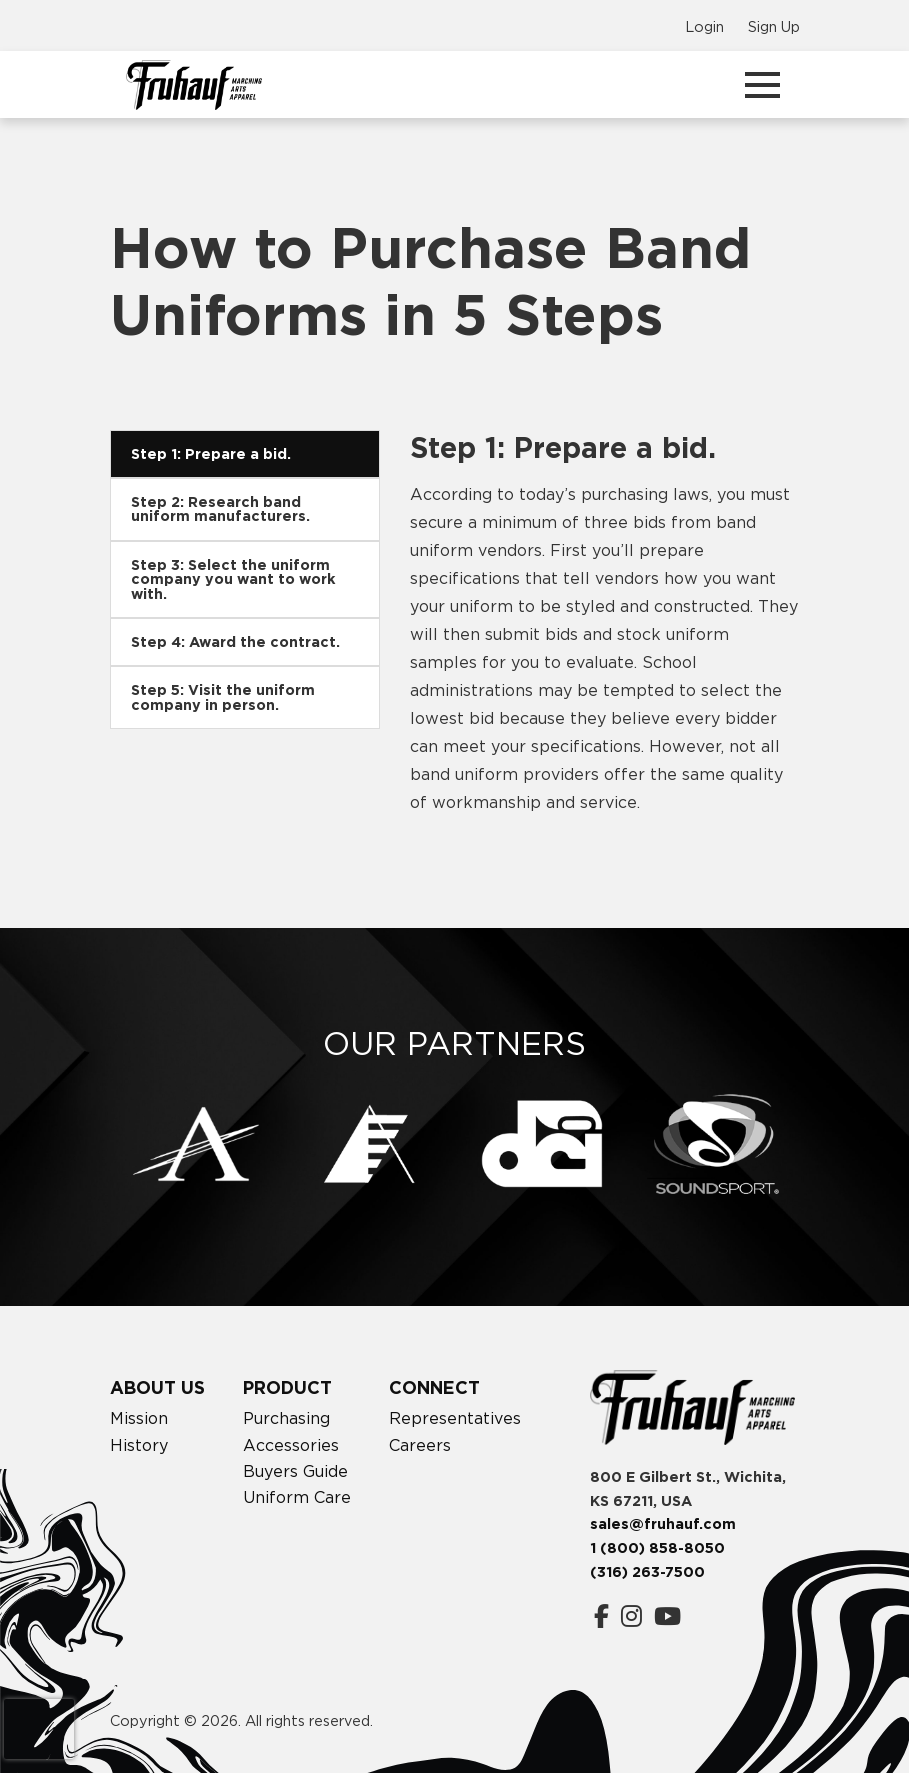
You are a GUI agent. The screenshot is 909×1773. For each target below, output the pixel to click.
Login (704, 26)
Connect (434, 1387)
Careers (420, 1445)
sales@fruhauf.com (663, 1524)
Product (287, 1387)
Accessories (291, 1445)
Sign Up (774, 26)
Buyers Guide (295, 1471)
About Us (157, 1387)
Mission (139, 1418)
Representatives (455, 1418)
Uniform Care (297, 1497)
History (139, 1445)
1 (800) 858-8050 (657, 1548)
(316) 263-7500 (647, 1572)
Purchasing (286, 1418)
